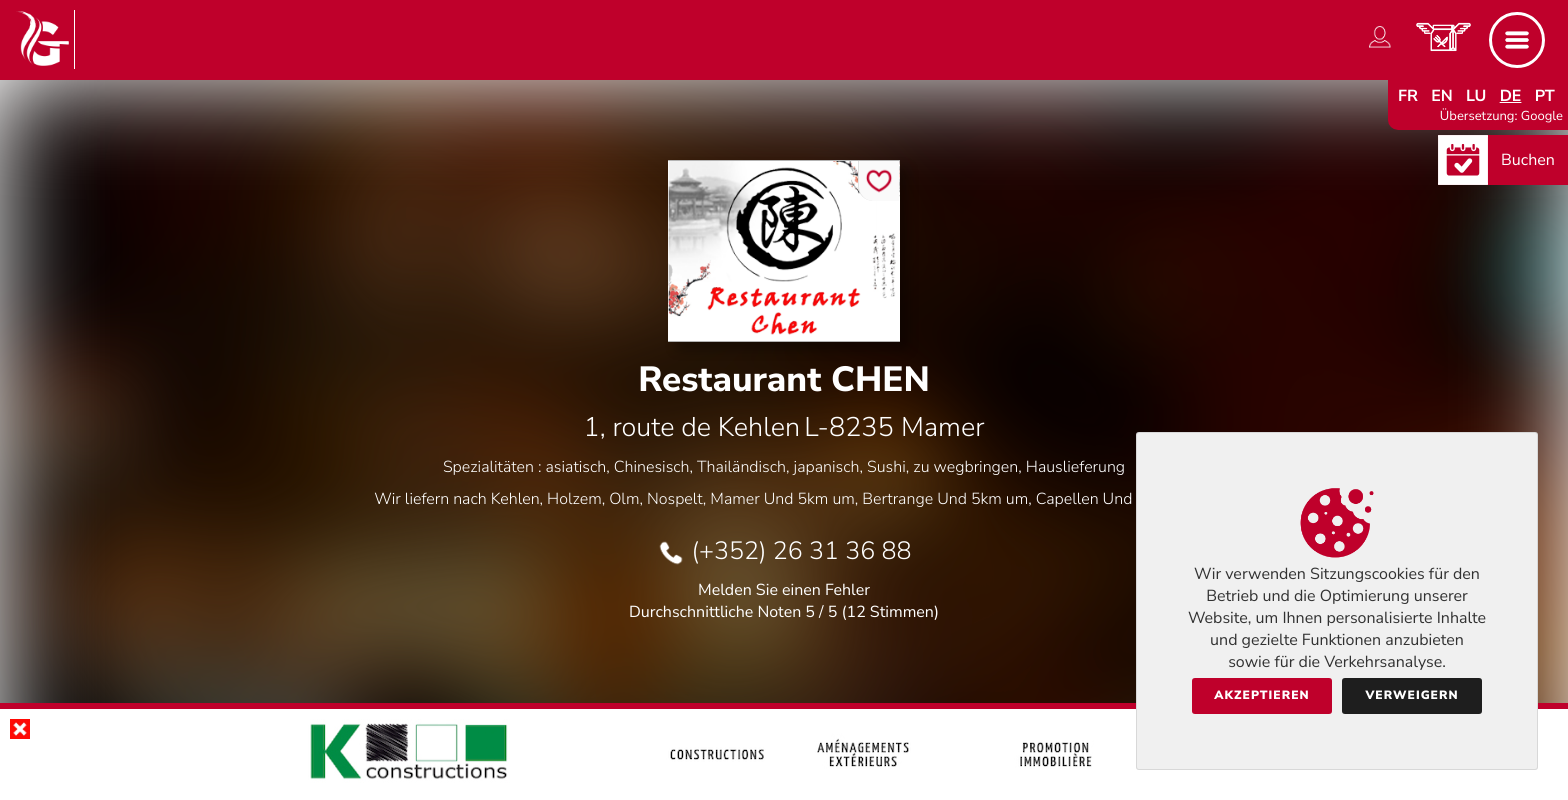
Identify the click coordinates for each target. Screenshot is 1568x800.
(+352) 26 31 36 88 (801, 551)
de (1511, 96)
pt (1545, 96)
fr (1408, 96)
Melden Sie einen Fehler (784, 590)
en (1442, 96)
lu (1476, 96)
